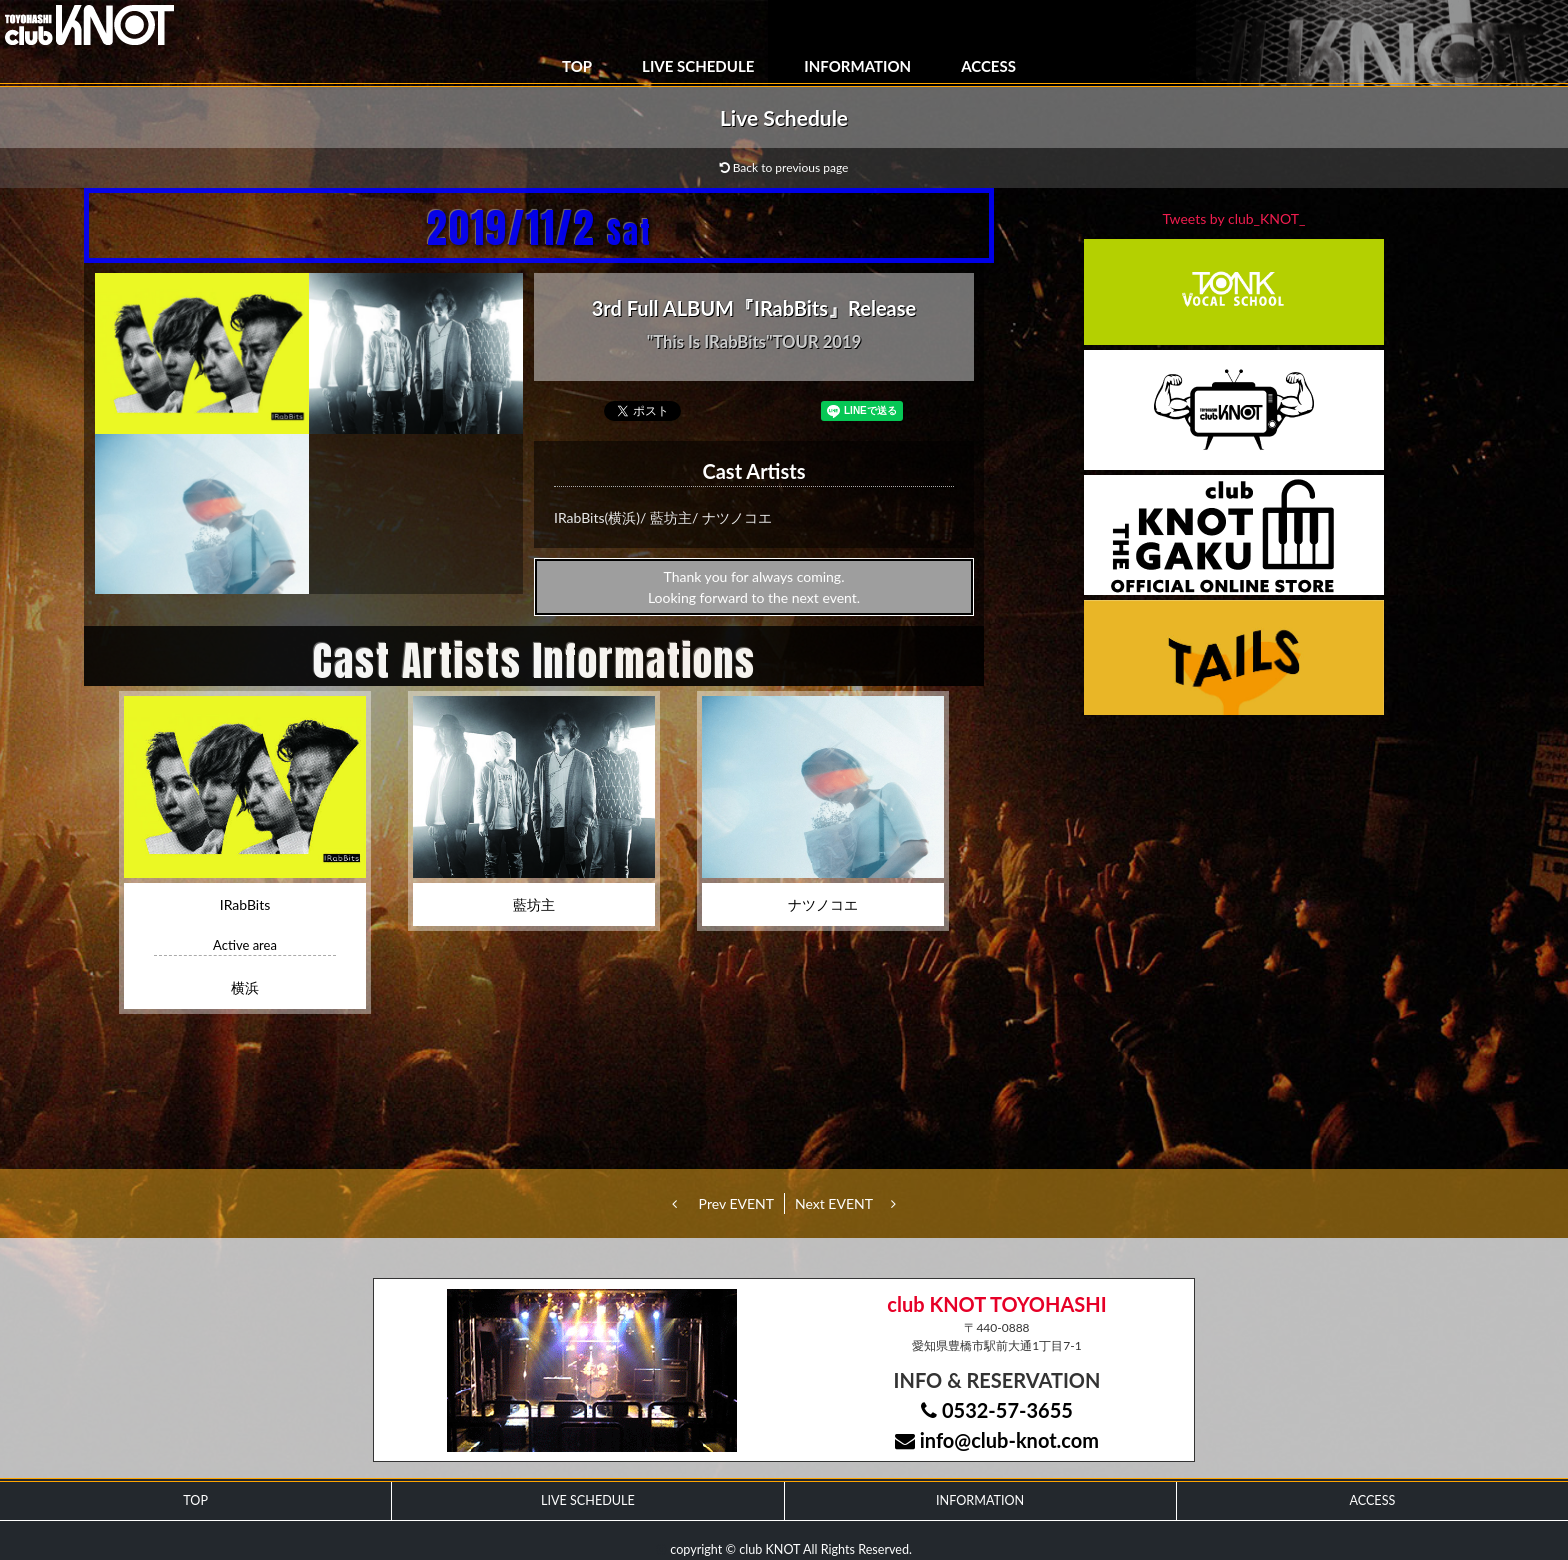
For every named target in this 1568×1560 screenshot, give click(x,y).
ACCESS (988, 66)
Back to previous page (784, 167)
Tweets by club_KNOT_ (1234, 218)
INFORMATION (857, 66)
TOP (577, 66)
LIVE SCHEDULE (698, 66)
